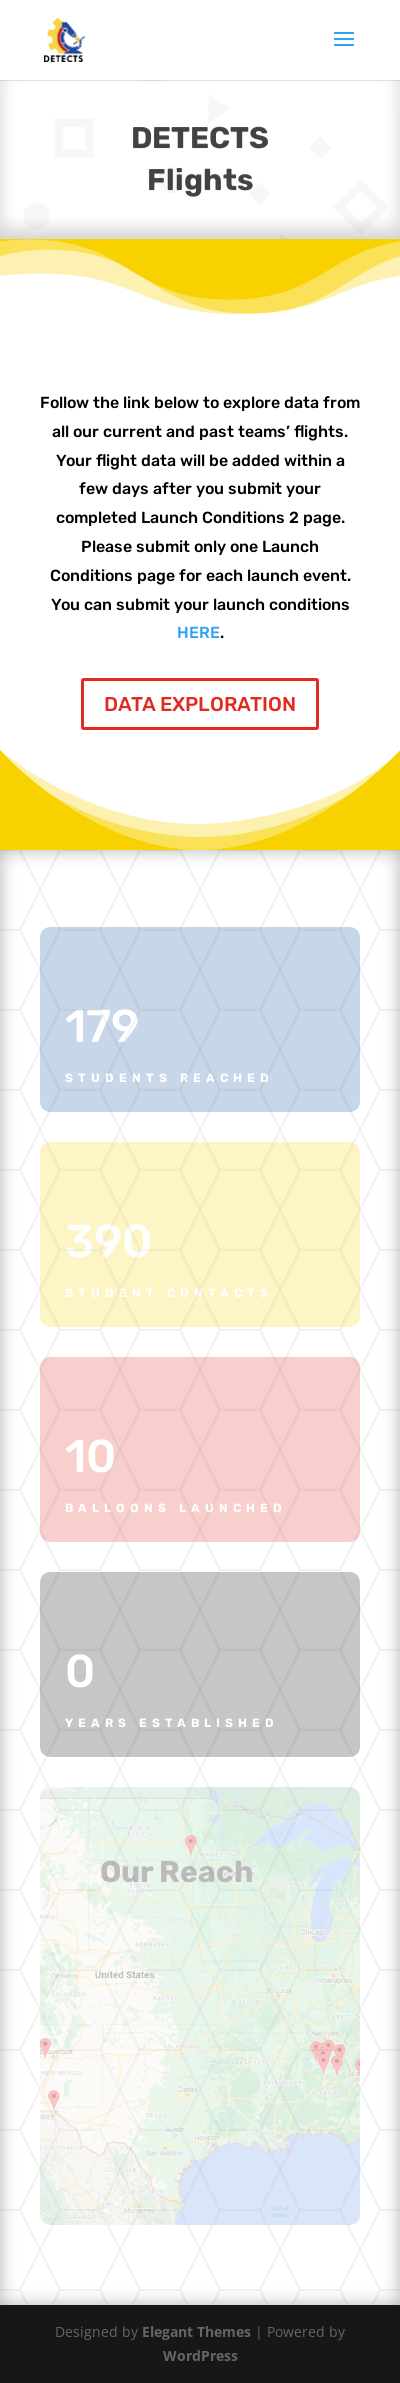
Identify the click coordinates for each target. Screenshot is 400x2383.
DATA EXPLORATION (200, 704)
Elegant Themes (196, 2331)
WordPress (200, 2355)
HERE (198, 632)
